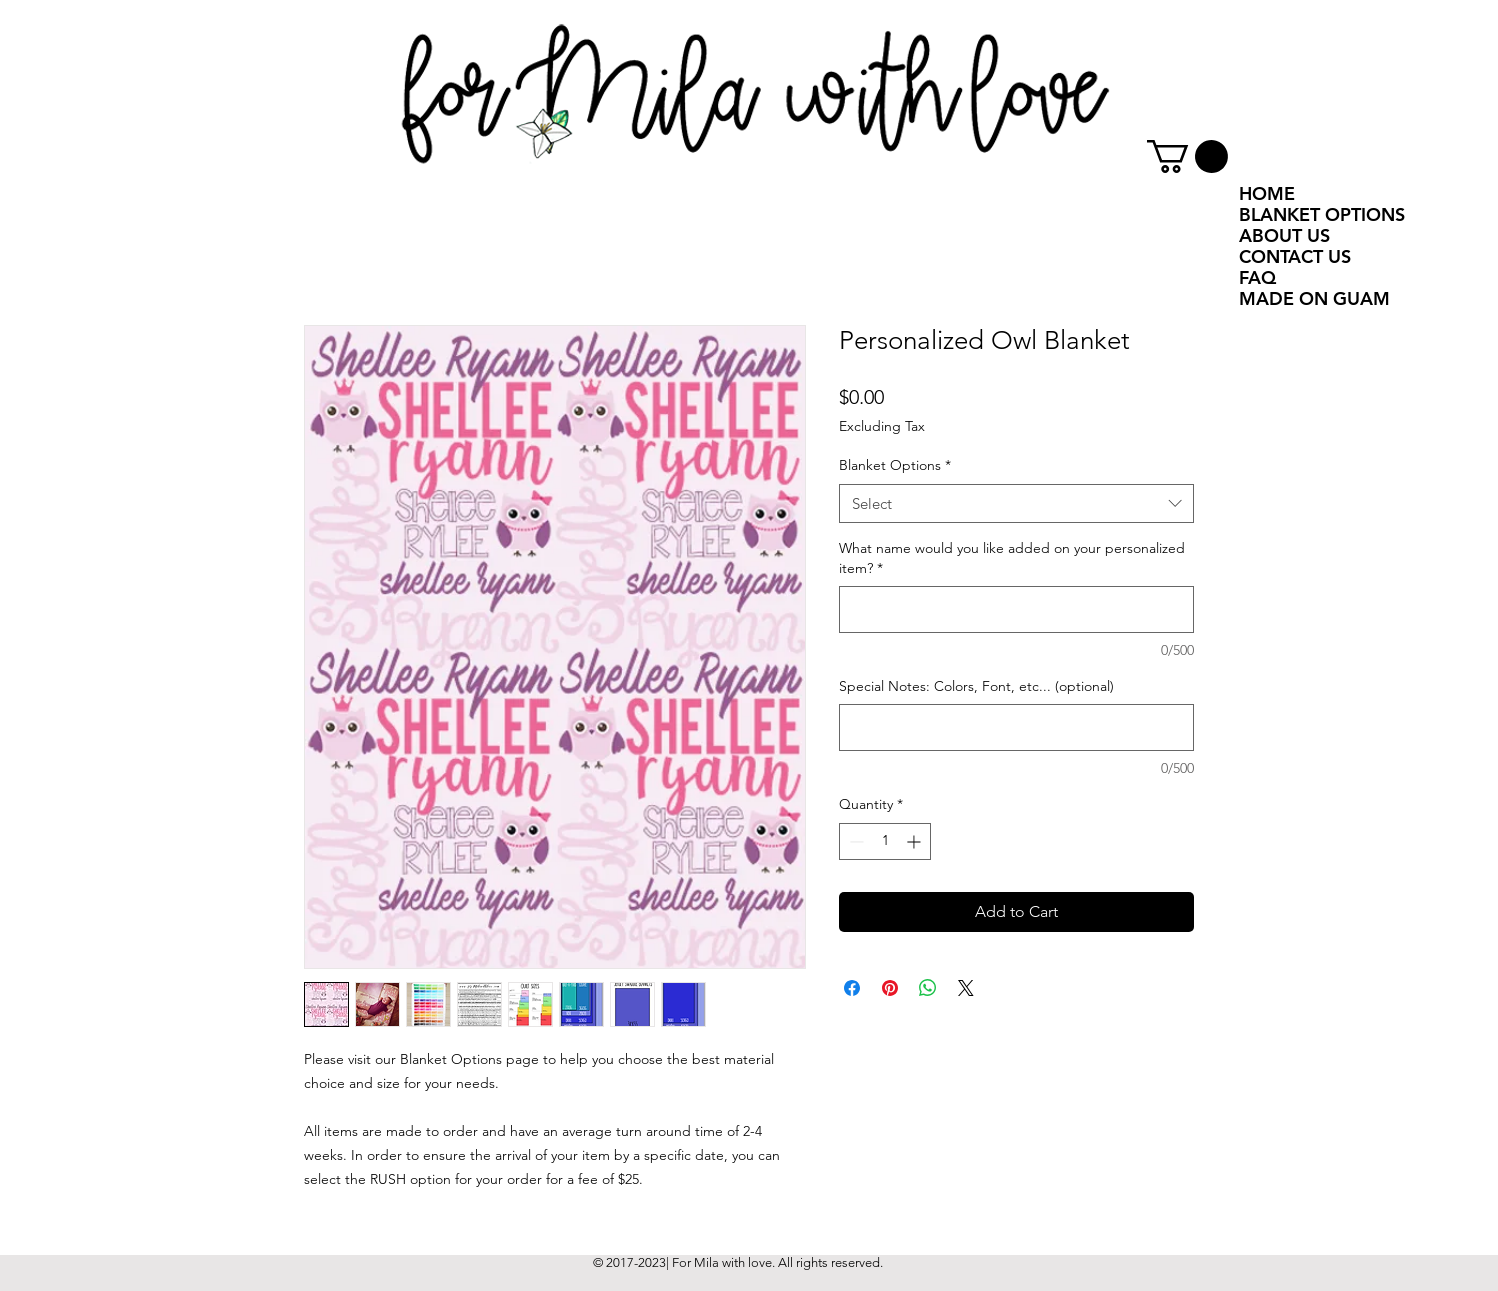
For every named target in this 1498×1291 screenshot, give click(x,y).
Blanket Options (895, 465)
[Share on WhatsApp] (928, 988)
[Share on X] (966, 988)
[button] (1187, 156)
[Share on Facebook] (852, 988)
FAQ (1257, 277)
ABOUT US (1284, 235)
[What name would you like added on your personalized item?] (1016, 609)
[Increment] (915, 841)
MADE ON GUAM (1314, 298)
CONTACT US (1295, 256)
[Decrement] (854, 841)
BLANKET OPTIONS (1322, 214)
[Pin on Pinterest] (890, 988)
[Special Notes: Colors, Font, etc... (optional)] (1016, 727)
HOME (1267, 193)
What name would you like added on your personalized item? (1012, 558)
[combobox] (1016, 503)
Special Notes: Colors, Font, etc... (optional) (976, 686)
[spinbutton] (885, 841)
